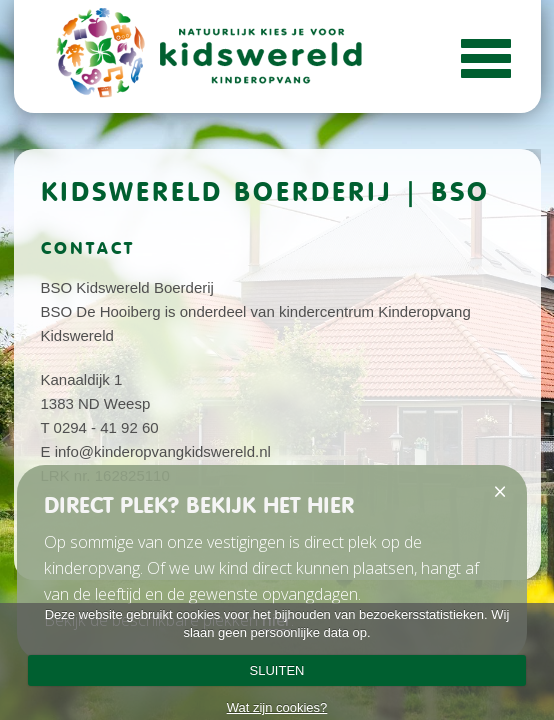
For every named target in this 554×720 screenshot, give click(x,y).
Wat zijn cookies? (277, 707)
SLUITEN (277, 670)
